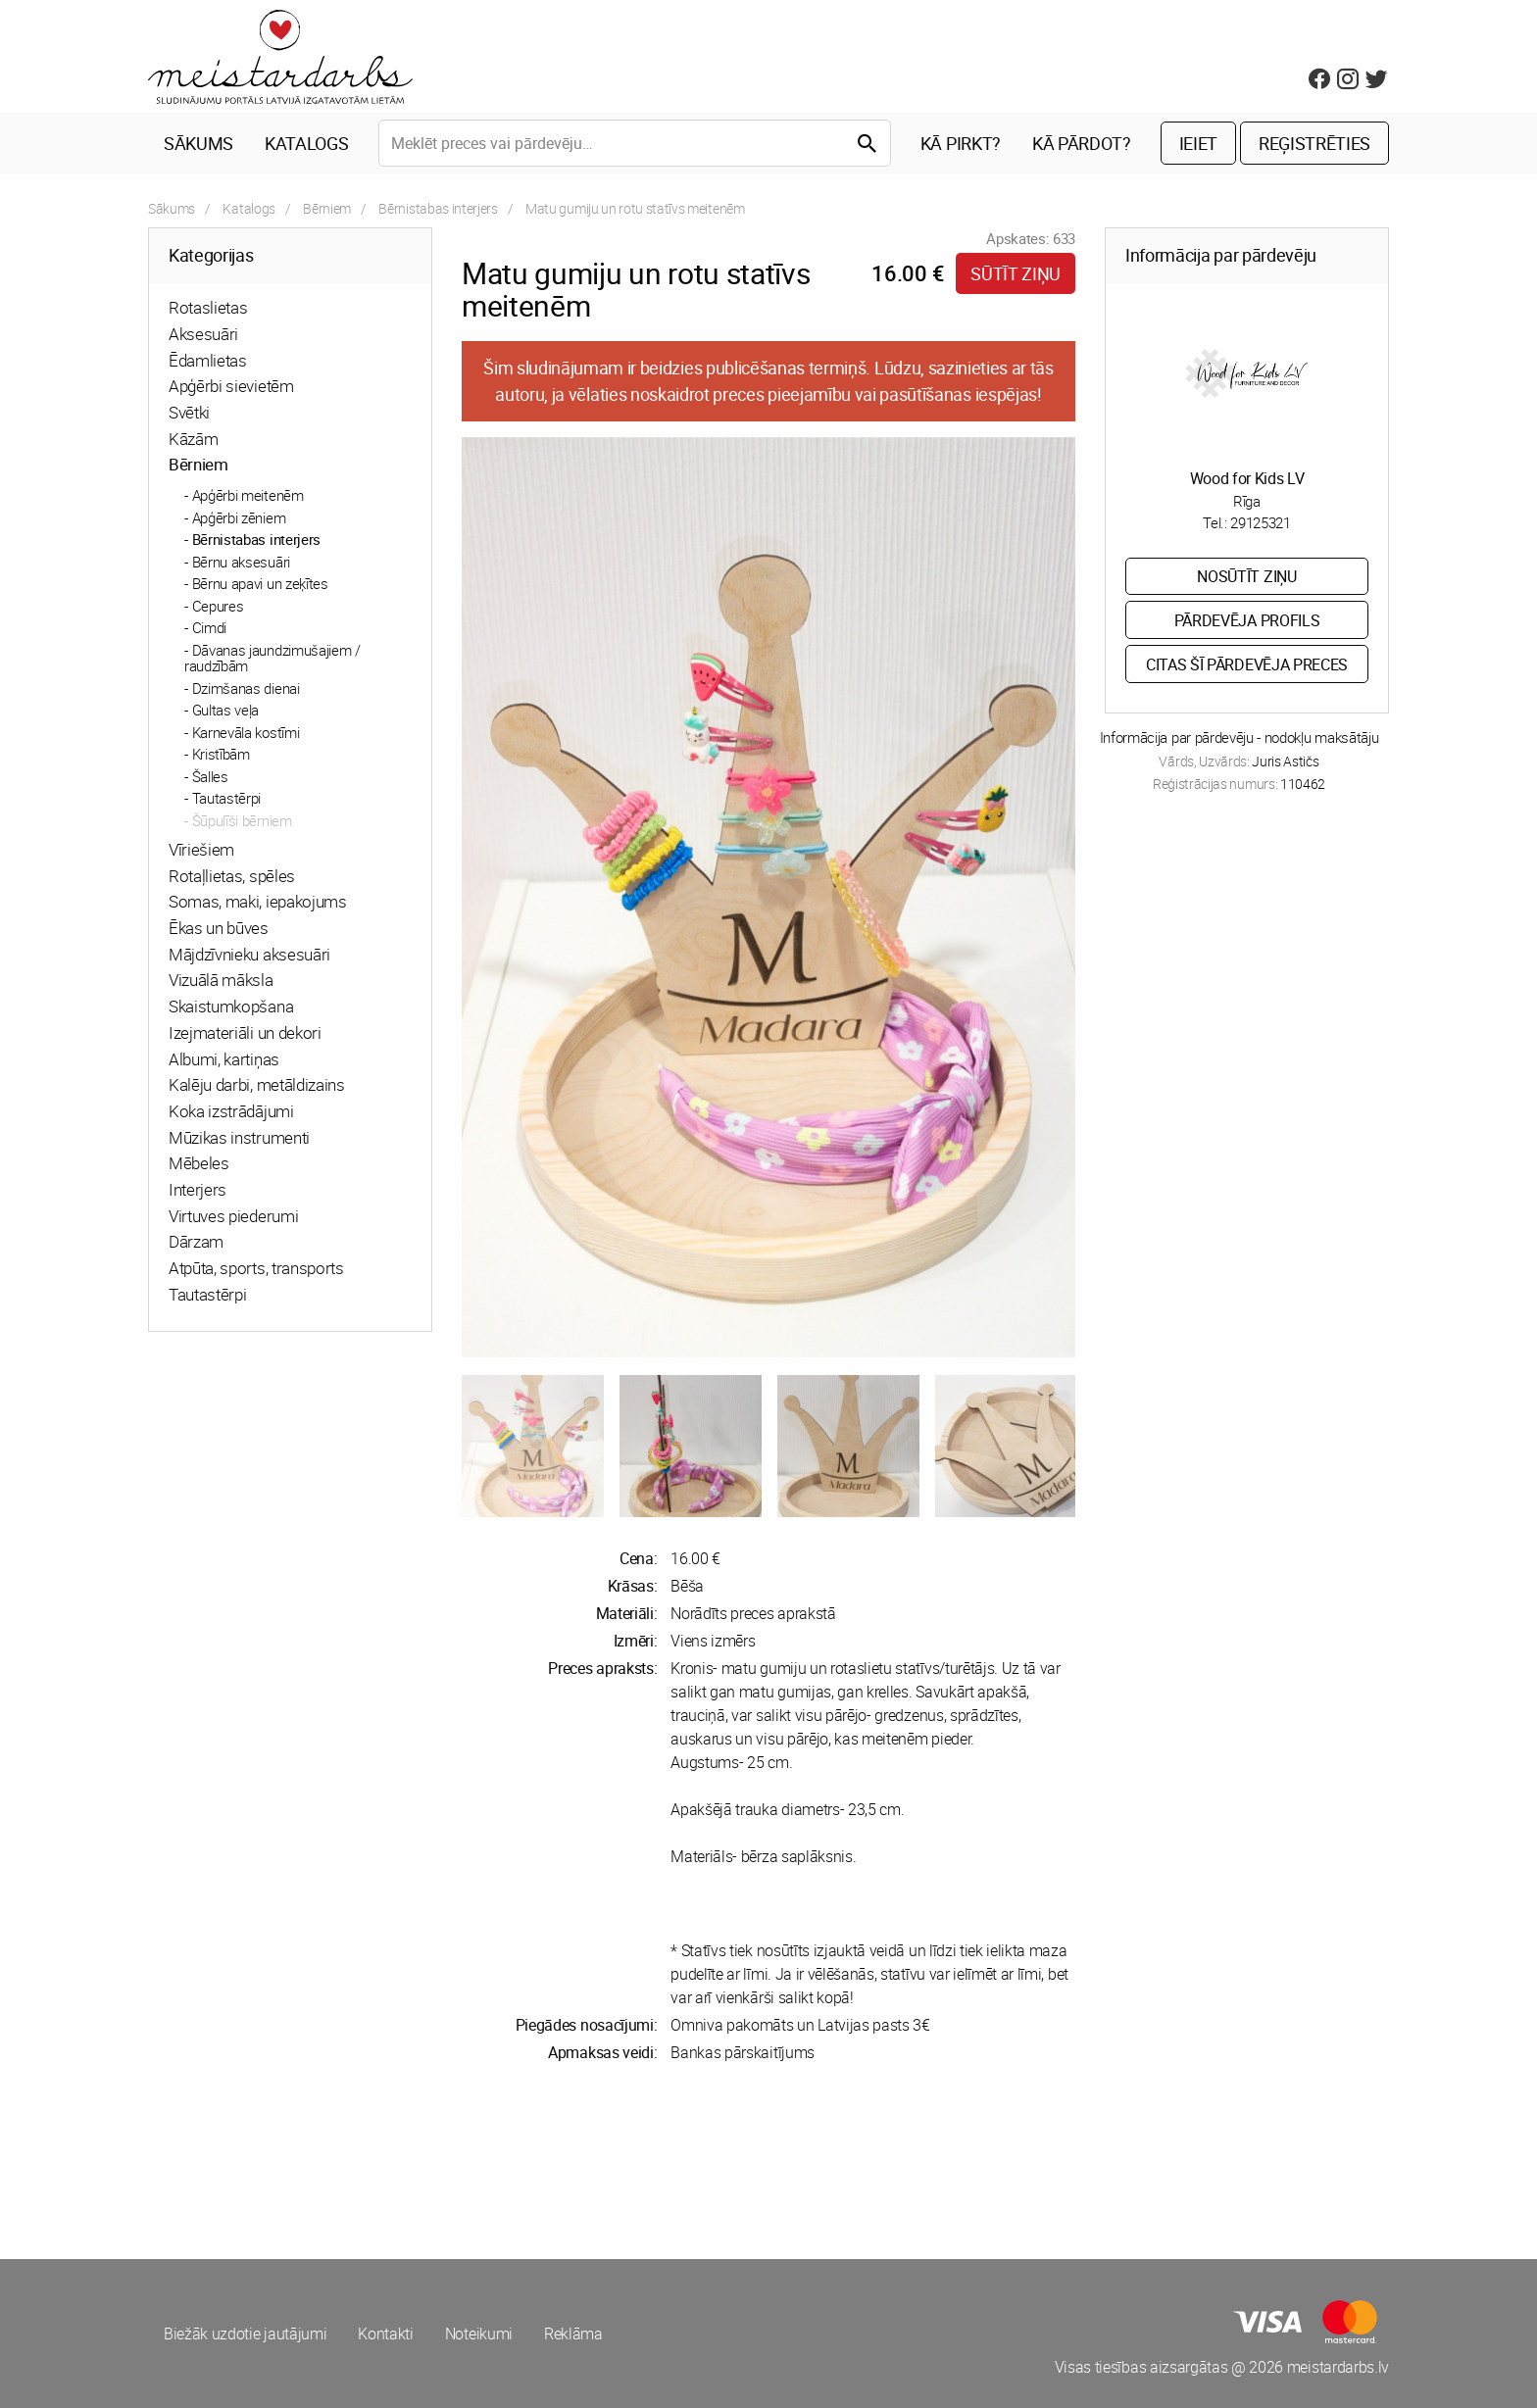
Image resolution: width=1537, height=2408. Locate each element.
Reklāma (573, 2333)
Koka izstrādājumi (231, 1111)
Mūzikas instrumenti (239, 1137)
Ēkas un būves (219, 927)
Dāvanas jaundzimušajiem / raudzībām (272, 658)
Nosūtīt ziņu (1246, 576)
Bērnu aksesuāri (241, 561)
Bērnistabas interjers (437, 208)
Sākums (198, 143)
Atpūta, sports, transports (256, 1267)
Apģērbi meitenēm (248, 495)
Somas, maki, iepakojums (258, 901)
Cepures (218, 605)
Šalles (210, 776)
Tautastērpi (226, 798)
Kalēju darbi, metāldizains (257, 1084)
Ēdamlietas (208, 360)
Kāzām (193, 438)
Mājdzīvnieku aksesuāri (249, 954)
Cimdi (209, 627)
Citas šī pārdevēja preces (1247, 664)
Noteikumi (479, 2333)
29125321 (1260, 522)
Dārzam (196, 1241)
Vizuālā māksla (221, 979)
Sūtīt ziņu (1015, 273)
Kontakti (385, 2333)
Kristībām (221, 753)
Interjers (197, 1189)
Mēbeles (199, 1163)
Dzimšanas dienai (246, 688)
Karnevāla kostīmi (246, 732)
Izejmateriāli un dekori (245, 1032)
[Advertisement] (455, 2161)
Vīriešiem (201, 849)
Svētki (189, 412)
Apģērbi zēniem (239, 517)
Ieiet (1198, 143)
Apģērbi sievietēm (231, 385)
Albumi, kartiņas (224, 1059)
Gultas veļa (225, 709)
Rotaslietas (208, 307)
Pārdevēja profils (1247, 620)
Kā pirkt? (960, 143)
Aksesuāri (203, 333)
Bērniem (327, 208)
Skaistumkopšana (231, 1006)
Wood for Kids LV (1247, 478)
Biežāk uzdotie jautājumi (245, 2333)
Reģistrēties (1314, 143)
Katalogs (306, 143)
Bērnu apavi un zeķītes (260, 583)
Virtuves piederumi (233, 1215)
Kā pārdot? (1081, 143)
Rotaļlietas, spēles (232, 875)
